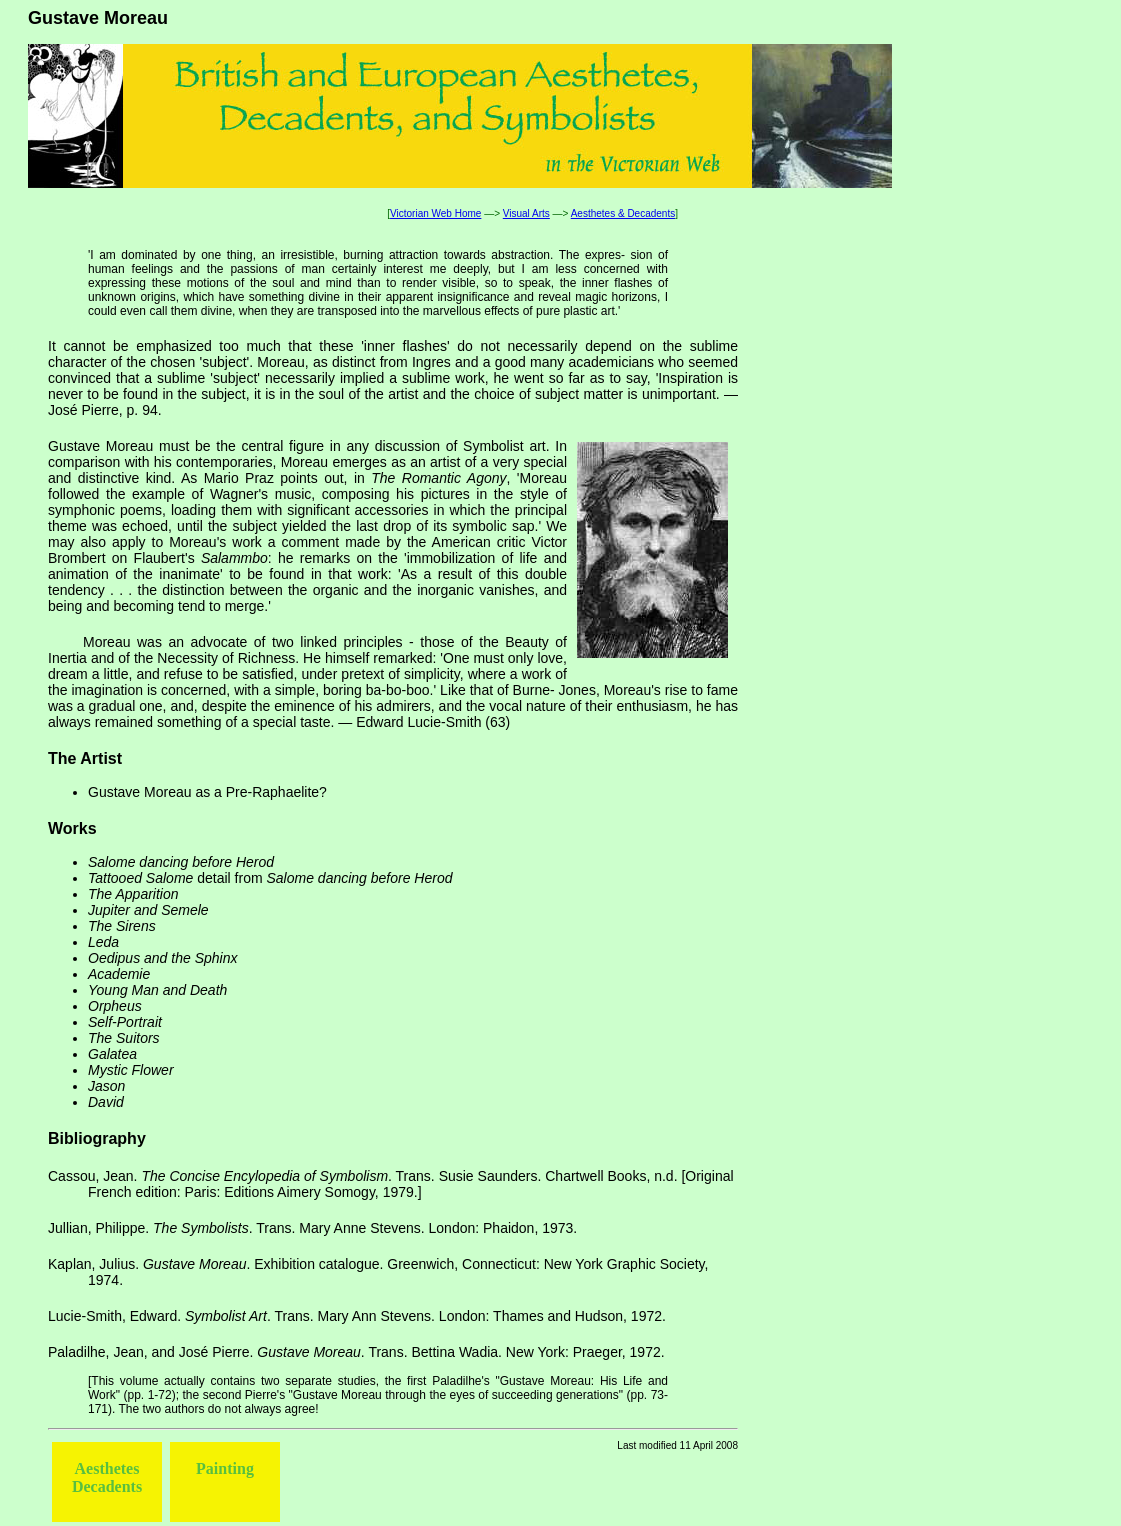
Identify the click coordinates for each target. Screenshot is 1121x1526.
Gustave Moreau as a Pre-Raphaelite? (207, 792)
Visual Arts (526, 213)
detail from (270, 878)
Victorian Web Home (435, 213)
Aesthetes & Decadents (623, 213)
